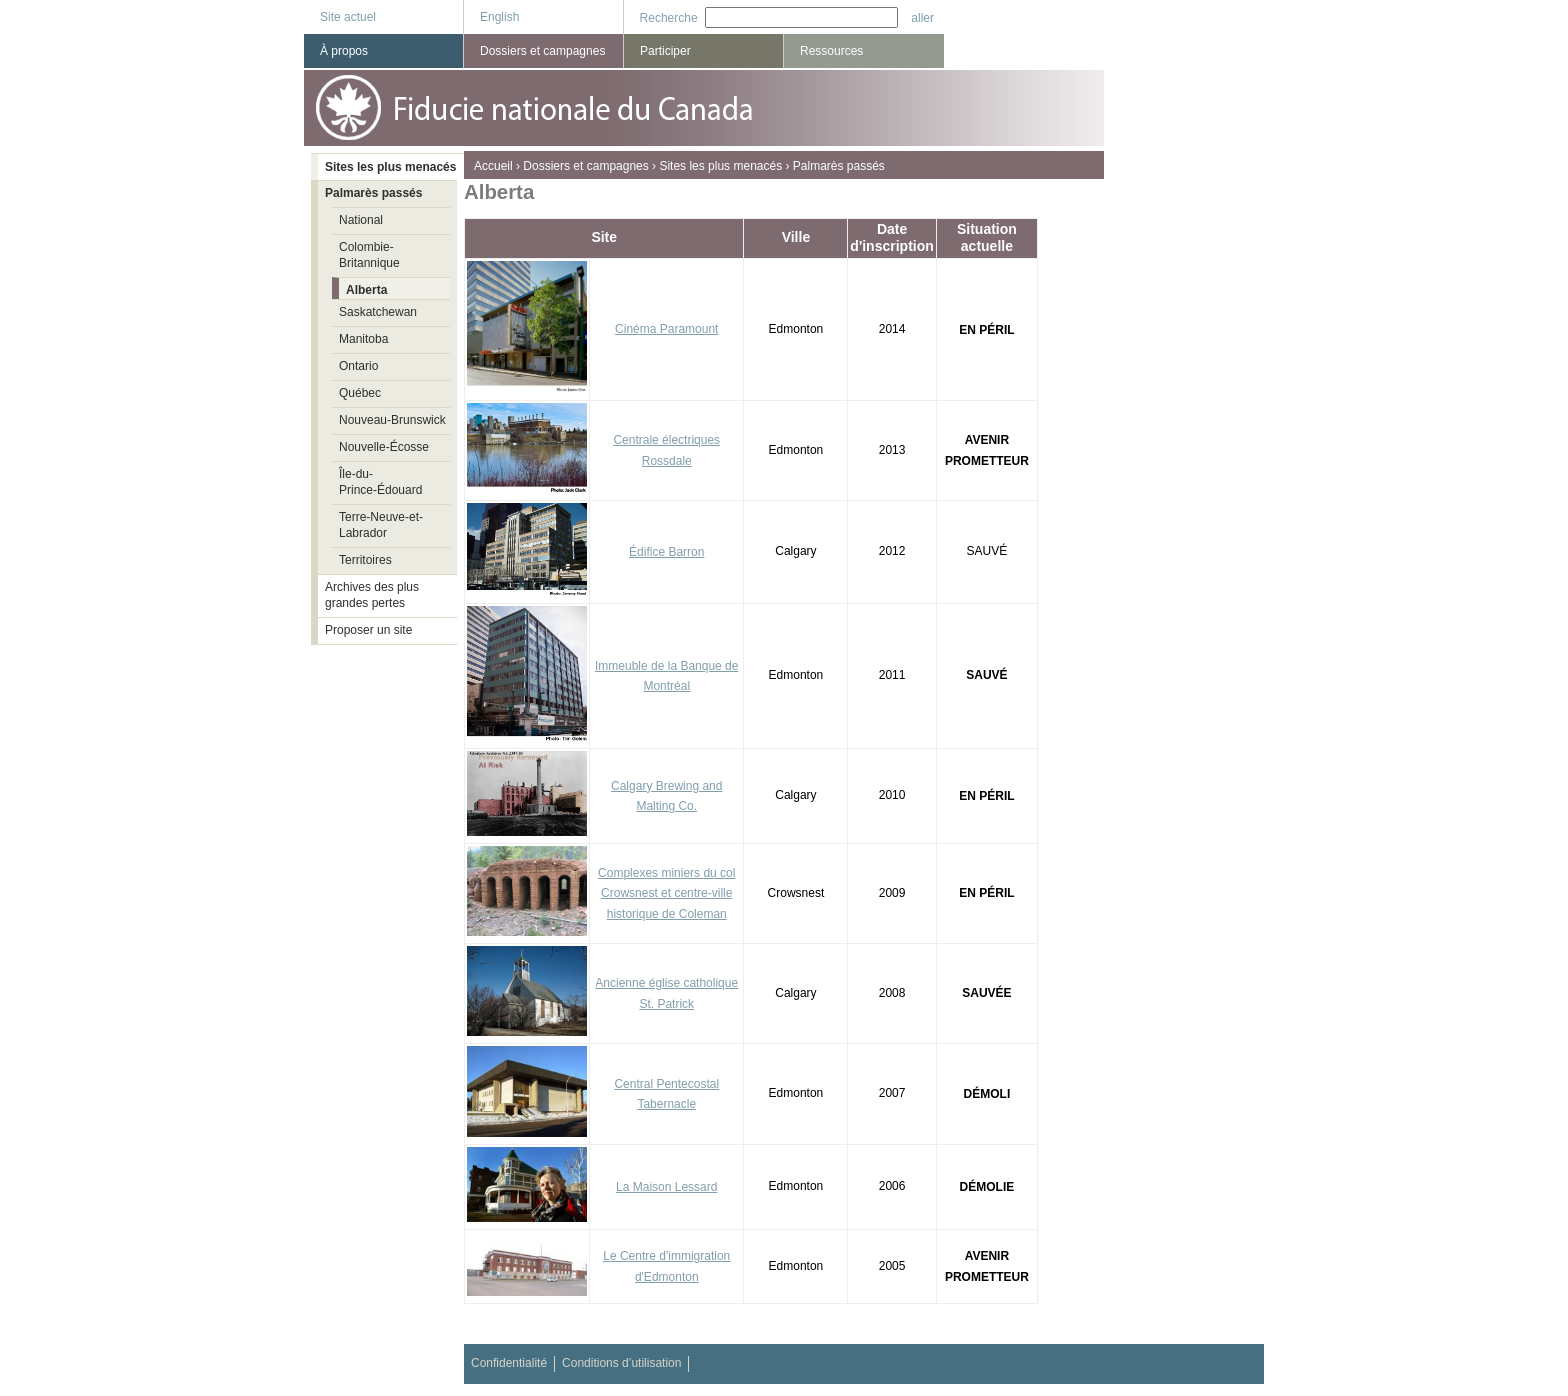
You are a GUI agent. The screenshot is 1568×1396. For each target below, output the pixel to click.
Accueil (493, 166)
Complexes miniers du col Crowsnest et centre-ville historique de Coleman (666, 894)
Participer (665, 51)
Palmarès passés (839, 166)
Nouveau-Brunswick (392, 420)
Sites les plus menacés (720, 166)
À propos (344, 51)
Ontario (358, 366)
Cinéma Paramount (666, 329)
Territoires (365, 560)
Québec (360, 393)
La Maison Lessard (666, 1187)
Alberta (366, 290)
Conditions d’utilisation (621, 1363)
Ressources (831, 51)
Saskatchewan (378, 312)
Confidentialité (509, 1363)
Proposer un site (368, 630)
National (361, 220)
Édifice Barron (666, 552)
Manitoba (363, 339)
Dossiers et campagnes (585, 166)
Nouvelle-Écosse (384, 447)
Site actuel (348, 17)
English (499, 17)
